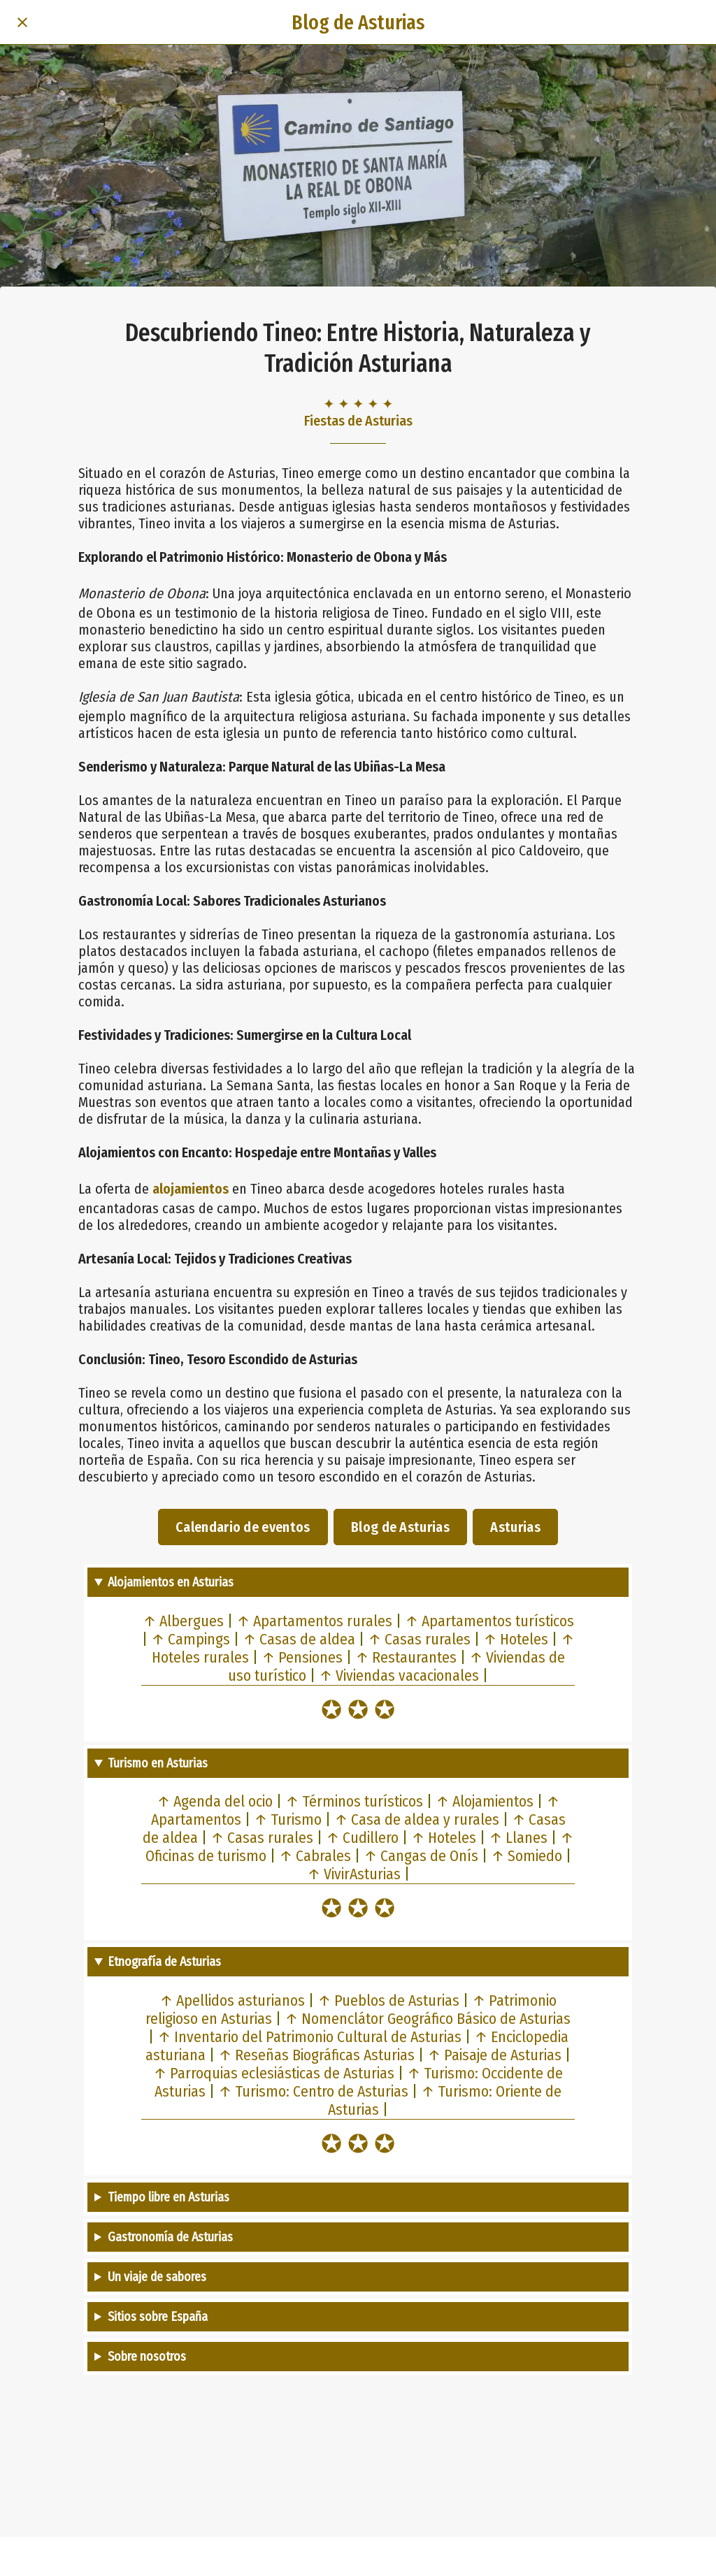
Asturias (515, 1527)
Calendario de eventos (243, 1527)
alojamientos (190, 1188)
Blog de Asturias (400, 1527)
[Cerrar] (22, 22)
